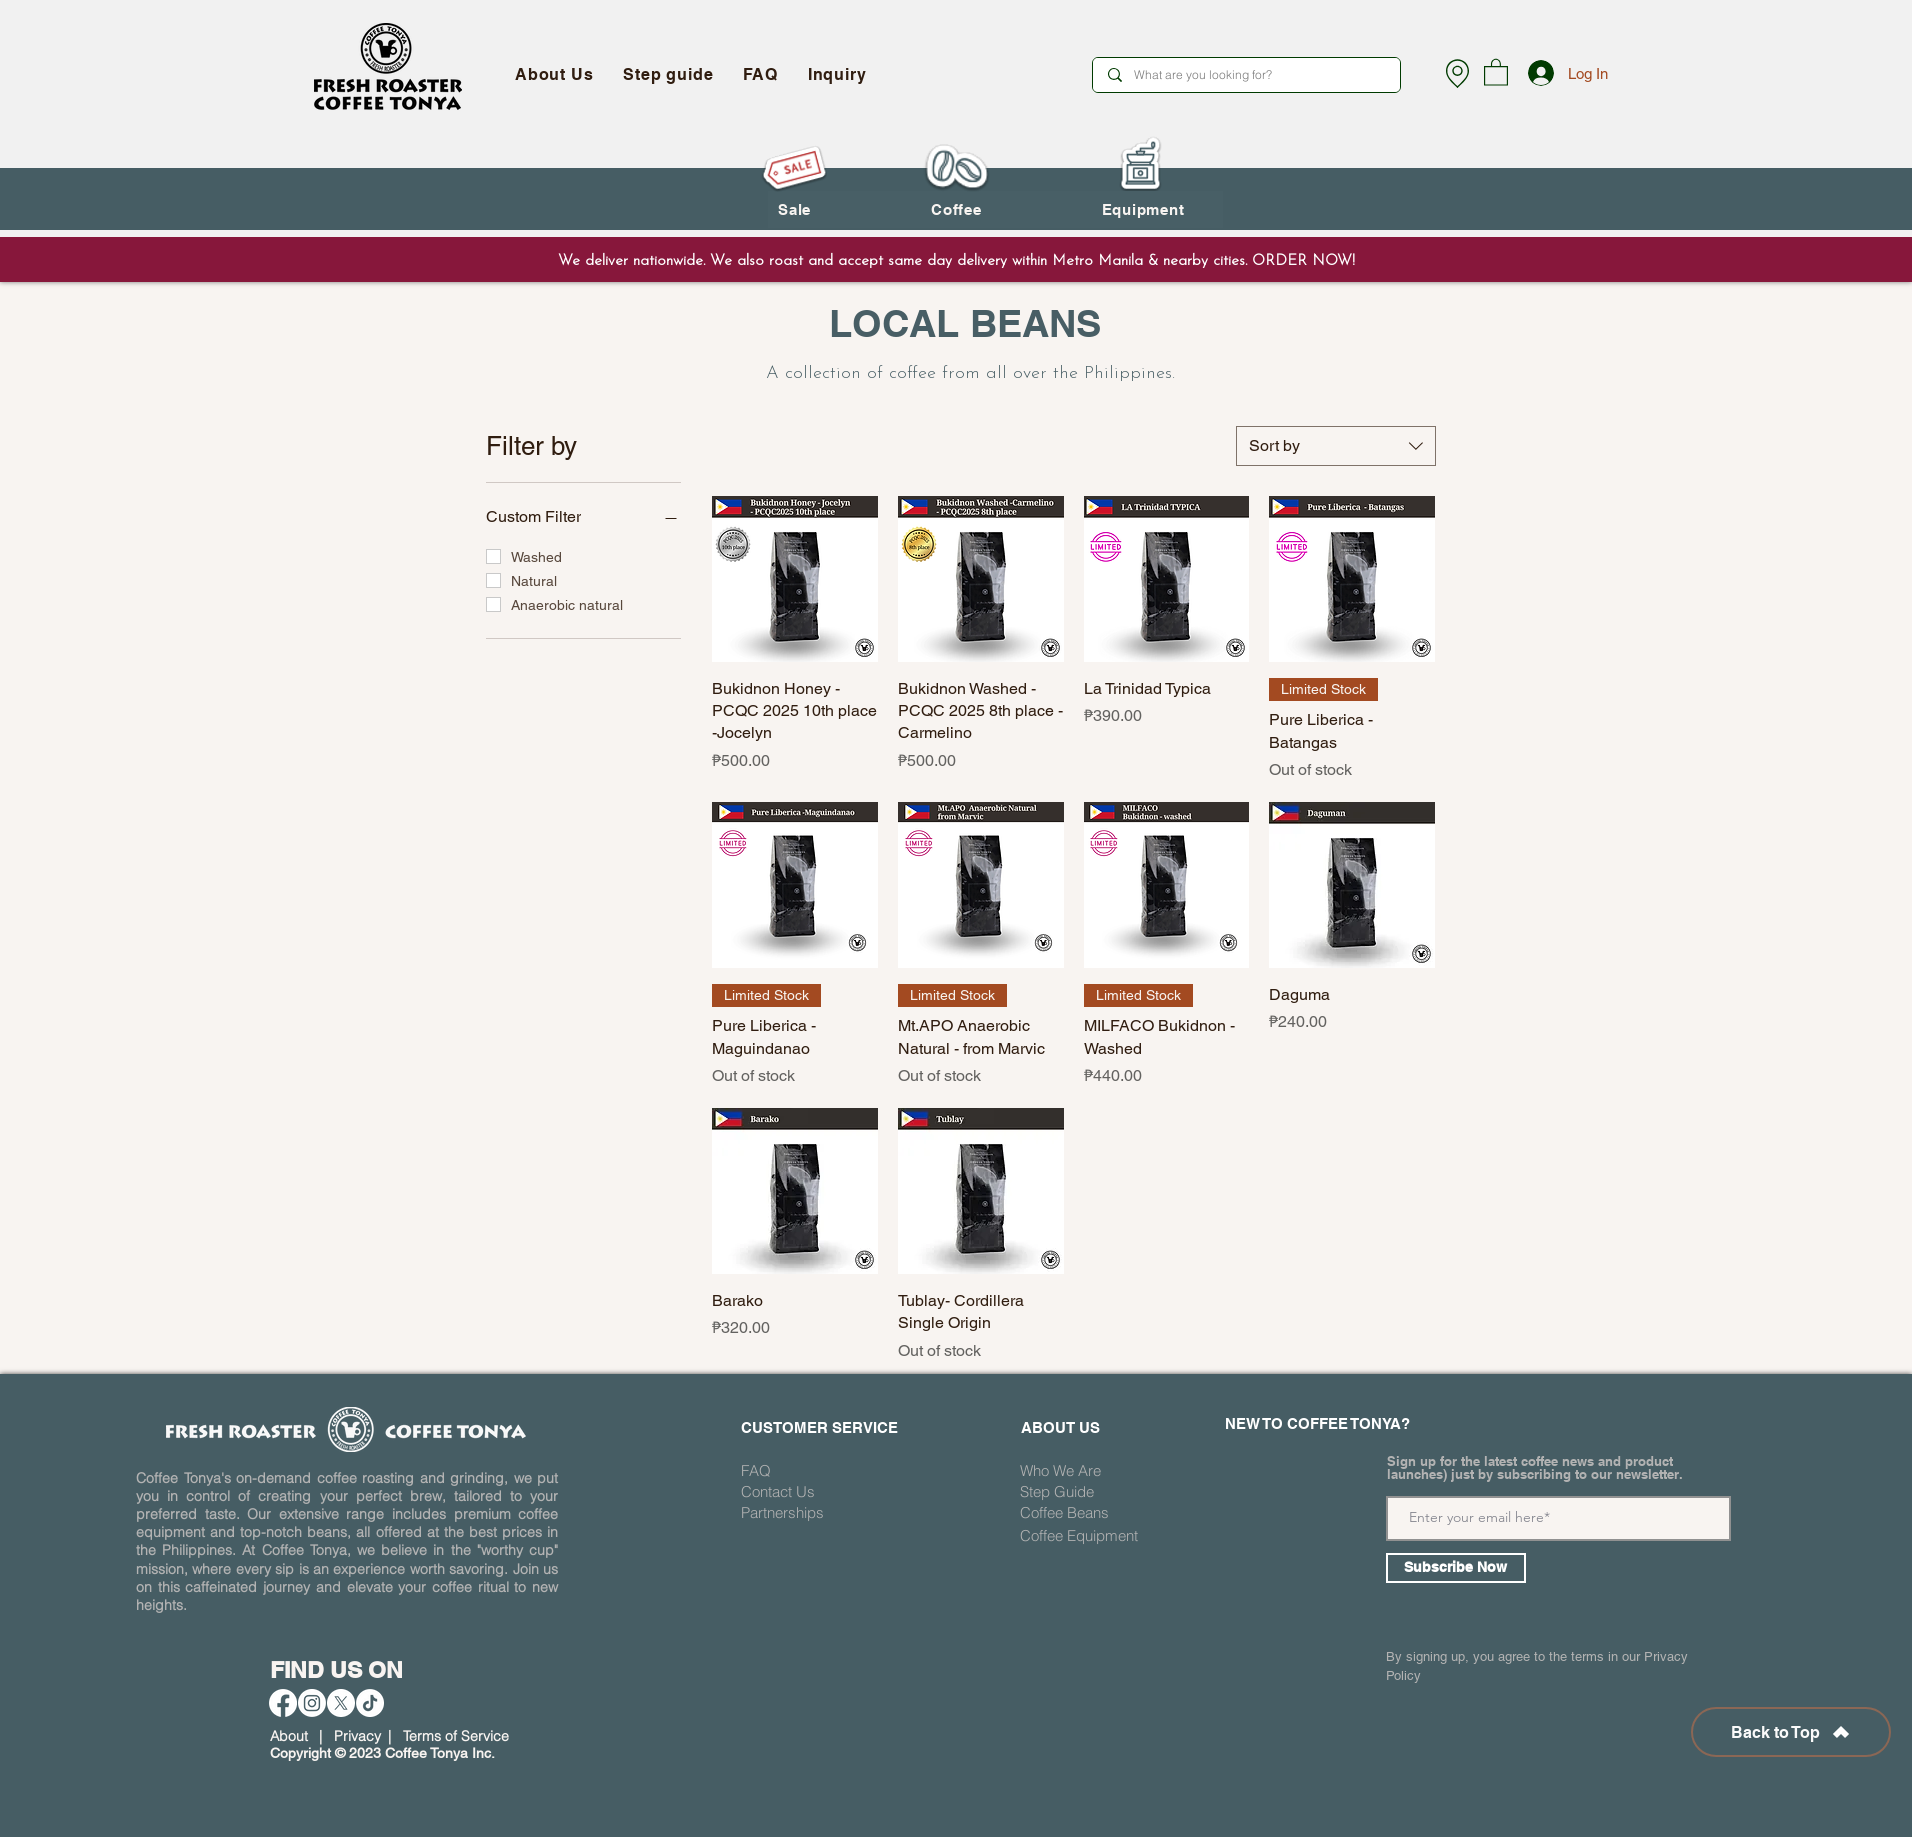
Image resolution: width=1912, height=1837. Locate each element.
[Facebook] (283, 1703)
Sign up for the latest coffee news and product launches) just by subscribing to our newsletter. (1535, 1468)
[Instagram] (312, 1703)
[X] (341, 1703)
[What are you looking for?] (1246, 75)
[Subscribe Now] (1456, 1568)
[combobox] (1336, 446)
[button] (1496, 71)
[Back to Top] (1791, 1732)
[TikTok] (370, 1703)
